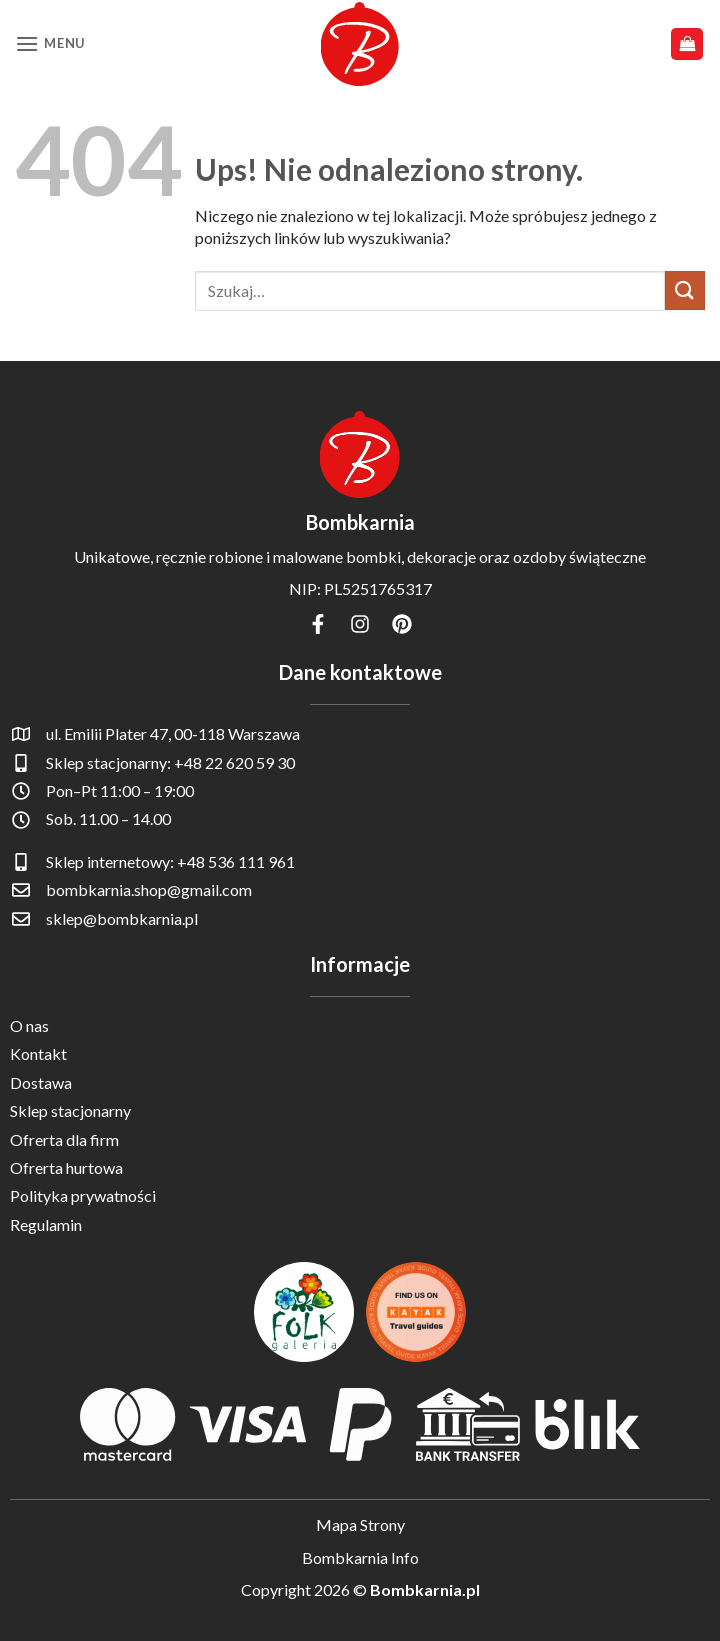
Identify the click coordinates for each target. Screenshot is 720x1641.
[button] (50, 43)
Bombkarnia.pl (425, 1589)
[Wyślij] (685, 290)
